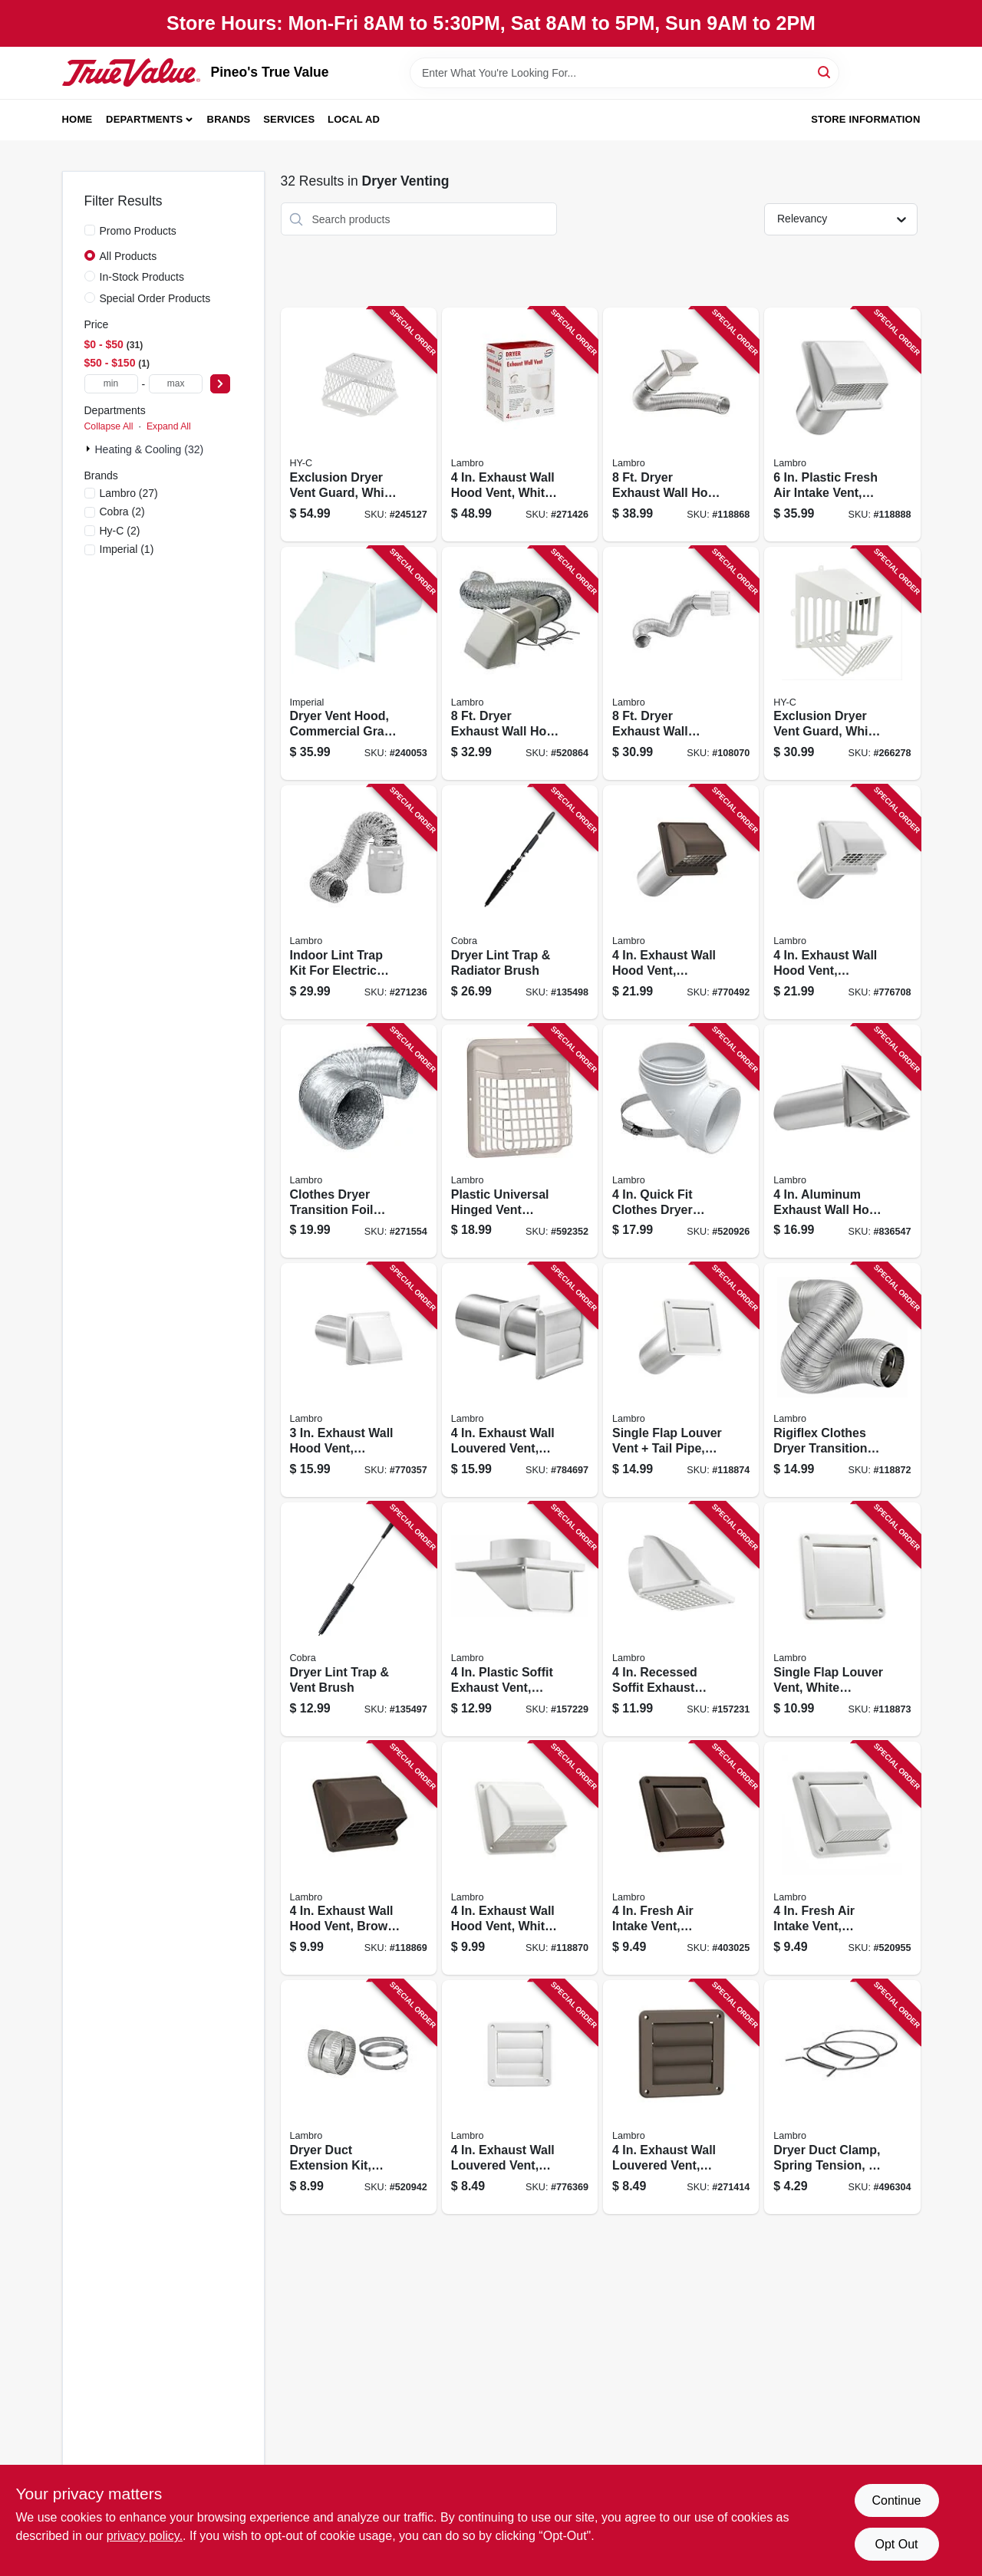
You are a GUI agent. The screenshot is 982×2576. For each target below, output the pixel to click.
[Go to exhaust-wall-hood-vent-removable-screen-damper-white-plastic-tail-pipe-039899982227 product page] (359, 1380)
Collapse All (108, 426)
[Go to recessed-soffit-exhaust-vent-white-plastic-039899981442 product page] (681, 1619)
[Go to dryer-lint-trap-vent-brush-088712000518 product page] (359, 1619)
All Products (128, 256)
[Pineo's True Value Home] (131, 72)
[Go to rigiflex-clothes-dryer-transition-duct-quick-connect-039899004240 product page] (842, 1380)
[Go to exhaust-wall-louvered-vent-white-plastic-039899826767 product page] (520, 2097)
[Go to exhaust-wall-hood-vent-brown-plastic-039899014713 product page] (359, 1859)
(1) (127, 549)
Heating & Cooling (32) (149, 449)
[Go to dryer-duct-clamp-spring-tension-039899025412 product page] (842, 2097)
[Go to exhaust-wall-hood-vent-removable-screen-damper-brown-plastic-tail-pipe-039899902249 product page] (681, 902)
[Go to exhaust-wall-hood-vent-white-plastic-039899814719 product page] (520, 1859)
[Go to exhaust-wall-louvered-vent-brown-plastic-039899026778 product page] (681, 2097)
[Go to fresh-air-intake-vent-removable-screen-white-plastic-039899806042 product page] (842, 1859)
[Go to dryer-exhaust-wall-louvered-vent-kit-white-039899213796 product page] (681, 664)
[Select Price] (220, 383)
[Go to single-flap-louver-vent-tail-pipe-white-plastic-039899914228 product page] (681, 1380)
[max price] (176, 383)
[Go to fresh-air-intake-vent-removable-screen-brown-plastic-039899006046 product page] (681, 1859)
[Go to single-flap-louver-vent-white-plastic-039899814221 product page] (842, 1619)
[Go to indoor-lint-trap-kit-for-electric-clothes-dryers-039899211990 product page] (359, 902)
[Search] (825, 71)
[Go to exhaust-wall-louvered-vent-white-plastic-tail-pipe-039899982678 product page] (520, 1380)
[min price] (111, 383)
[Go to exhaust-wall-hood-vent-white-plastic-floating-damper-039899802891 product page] (520, 424)
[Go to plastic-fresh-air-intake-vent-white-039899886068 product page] (842, 424)
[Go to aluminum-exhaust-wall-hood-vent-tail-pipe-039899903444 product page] (842, 1141)
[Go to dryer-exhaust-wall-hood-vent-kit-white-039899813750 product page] (520, 664)
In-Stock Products (142, 277)
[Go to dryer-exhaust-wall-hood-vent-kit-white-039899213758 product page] (681, 424)
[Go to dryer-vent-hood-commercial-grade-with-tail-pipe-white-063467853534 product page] (359, 664)
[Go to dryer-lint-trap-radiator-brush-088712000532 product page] (520, 902)
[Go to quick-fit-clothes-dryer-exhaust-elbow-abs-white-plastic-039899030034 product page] (681, 1141)
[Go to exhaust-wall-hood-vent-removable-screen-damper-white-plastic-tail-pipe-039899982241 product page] (842, 902)
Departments (144, 119)
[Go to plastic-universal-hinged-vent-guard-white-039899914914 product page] (520, 1141)
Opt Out (896, 2544)
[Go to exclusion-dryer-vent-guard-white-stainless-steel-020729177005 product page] (359, 424)
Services (289, 119)
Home (77, 119)
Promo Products (138, 231)
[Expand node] (90, 449)
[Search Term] (624, 73)
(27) (129, 493)
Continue (896, 2500)
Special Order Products (155, 298)
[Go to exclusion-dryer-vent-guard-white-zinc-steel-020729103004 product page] (842, 664)
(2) (122, 511)
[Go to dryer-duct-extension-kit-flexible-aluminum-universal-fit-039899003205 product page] (359, 2097)
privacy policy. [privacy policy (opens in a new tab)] (145, 2535)
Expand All (169, 426)
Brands (229, 119)
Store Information (865, 119)
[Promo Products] (89, 230)
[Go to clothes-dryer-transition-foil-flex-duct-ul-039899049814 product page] (359, 1141)
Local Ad (354, 119)
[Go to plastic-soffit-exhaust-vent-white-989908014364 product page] (520, 1619)
